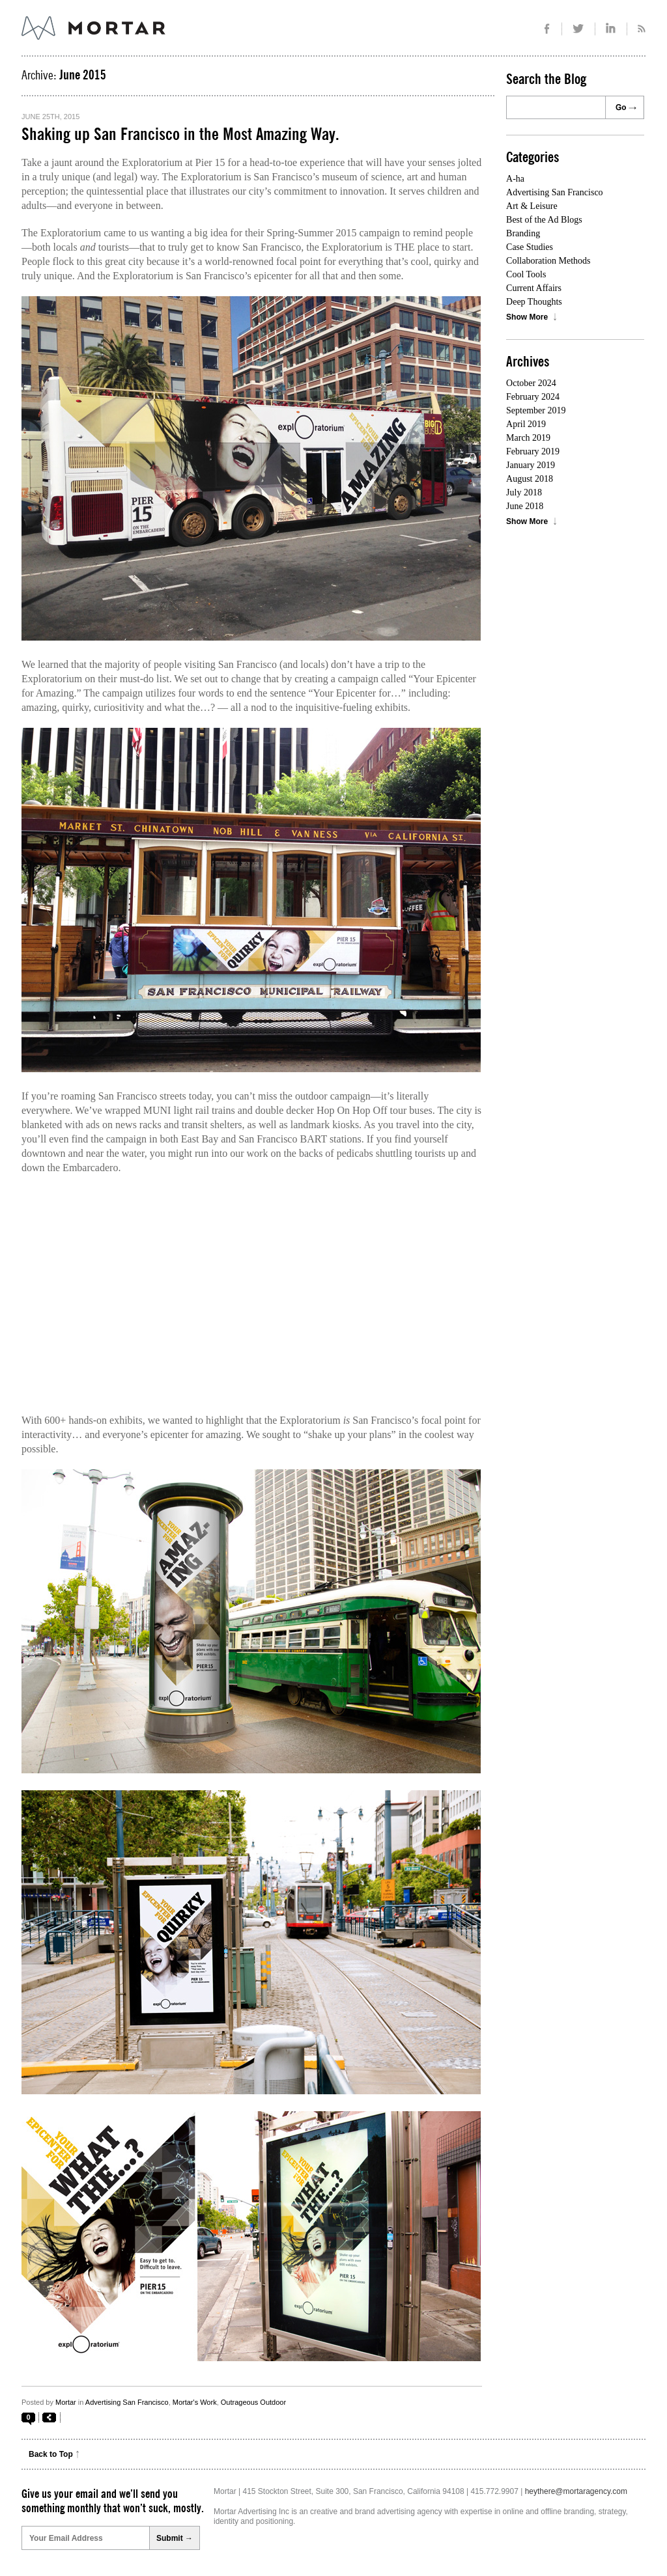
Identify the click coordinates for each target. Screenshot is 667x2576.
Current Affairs (533, 288)
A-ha (515, 179)
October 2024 (531, 383)
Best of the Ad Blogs (544, 220)
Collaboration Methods (548, 261)
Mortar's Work (195, 2402)
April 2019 (526, 424)
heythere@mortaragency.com (576, 2491)
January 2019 (530, 465)
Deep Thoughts (534, 302)
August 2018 (529, 479)
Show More (527, 317)
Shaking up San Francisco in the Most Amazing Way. (180, 134)
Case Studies (529, 247)
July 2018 (524, 492)
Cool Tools (526, 274)
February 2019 (533, 451)
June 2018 (524, 506)
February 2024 (533, 397)
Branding (523, 233)
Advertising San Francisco (127, 2402)
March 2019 (528, 438)
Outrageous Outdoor (253, 2402)
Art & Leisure (532, 206)
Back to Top (51, 2454)
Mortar (65, 2402)
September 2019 (535, 410)
